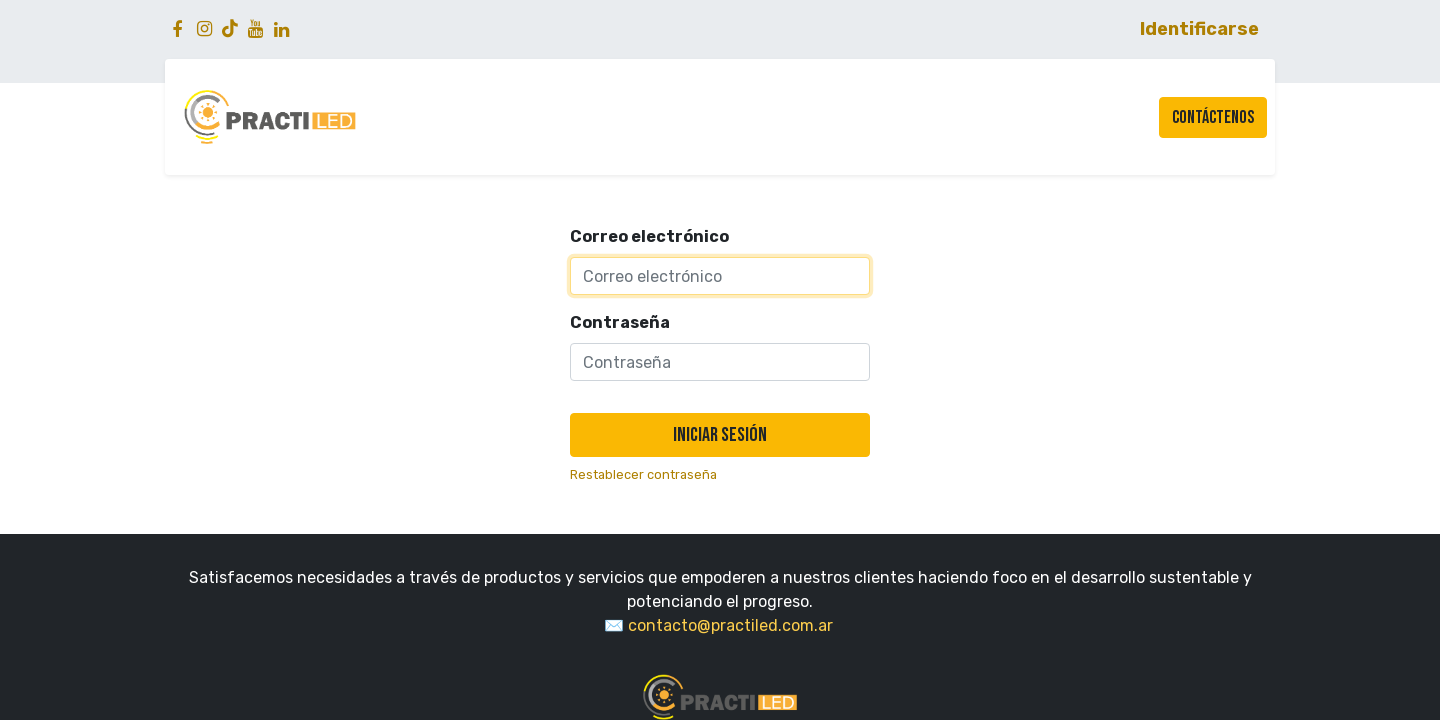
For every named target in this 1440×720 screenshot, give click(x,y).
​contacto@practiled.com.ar (732, 625)
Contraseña (620, 322)
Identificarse (1199, 29)
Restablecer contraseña (643, 474)
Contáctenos (1213, 117)
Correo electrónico (649, 236)
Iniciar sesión (720, 435)
